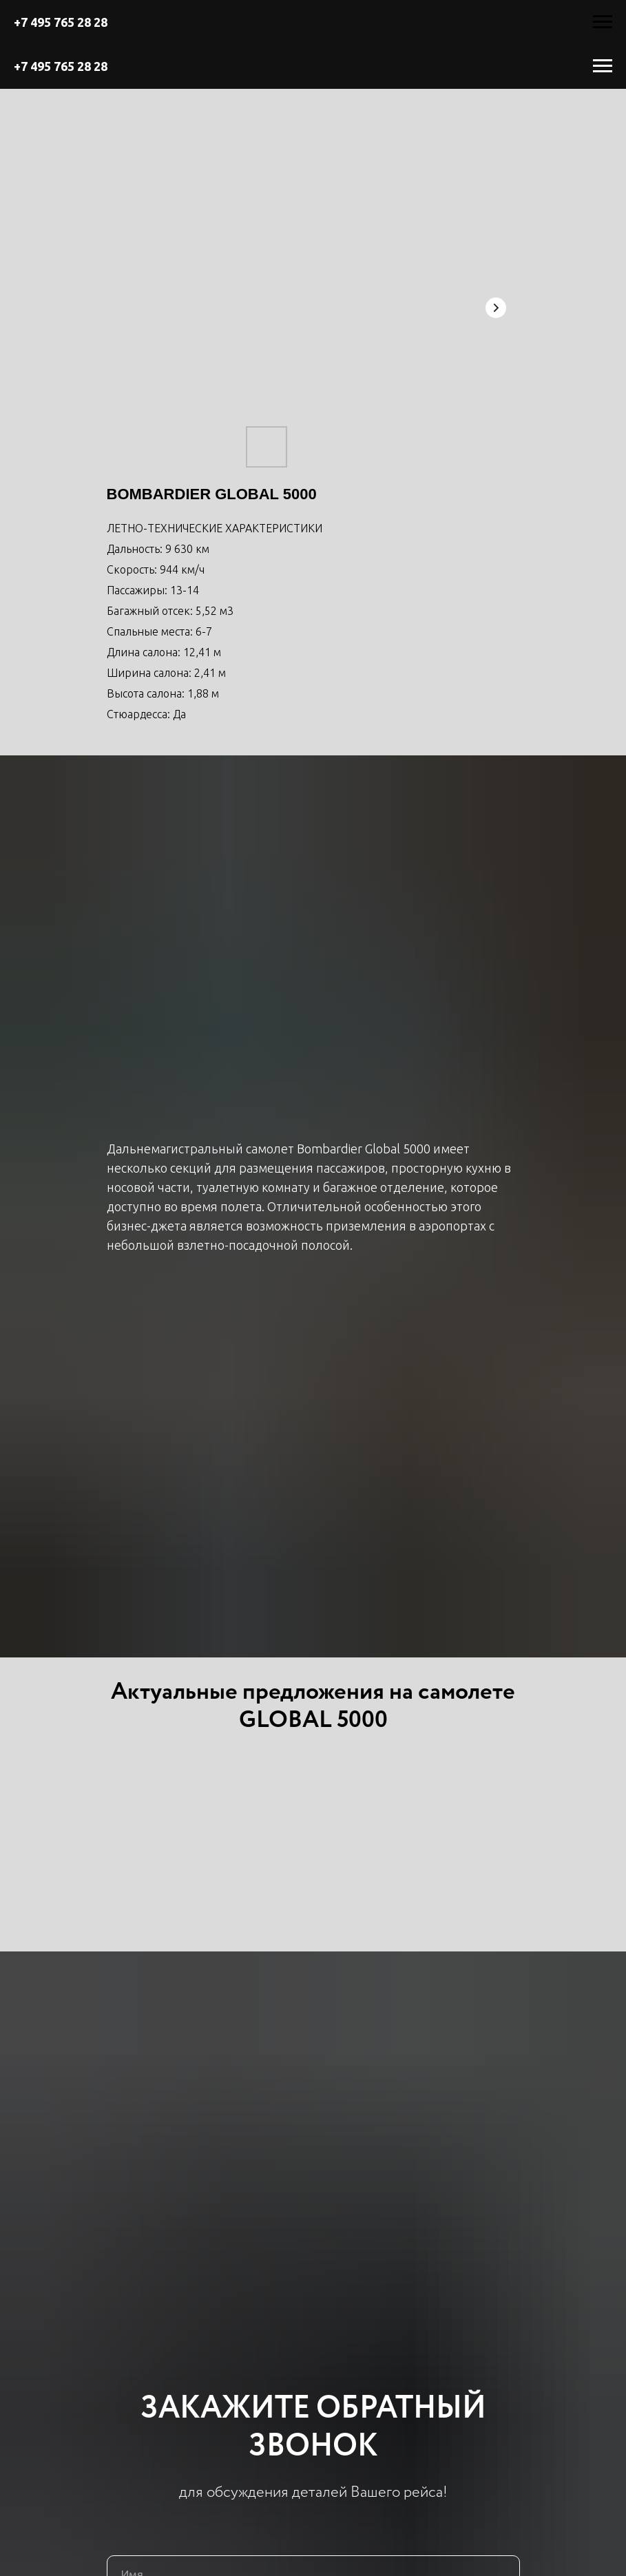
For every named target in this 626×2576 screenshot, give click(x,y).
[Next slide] (496, 307)
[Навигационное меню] (602, 22)
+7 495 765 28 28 (60, 22)
